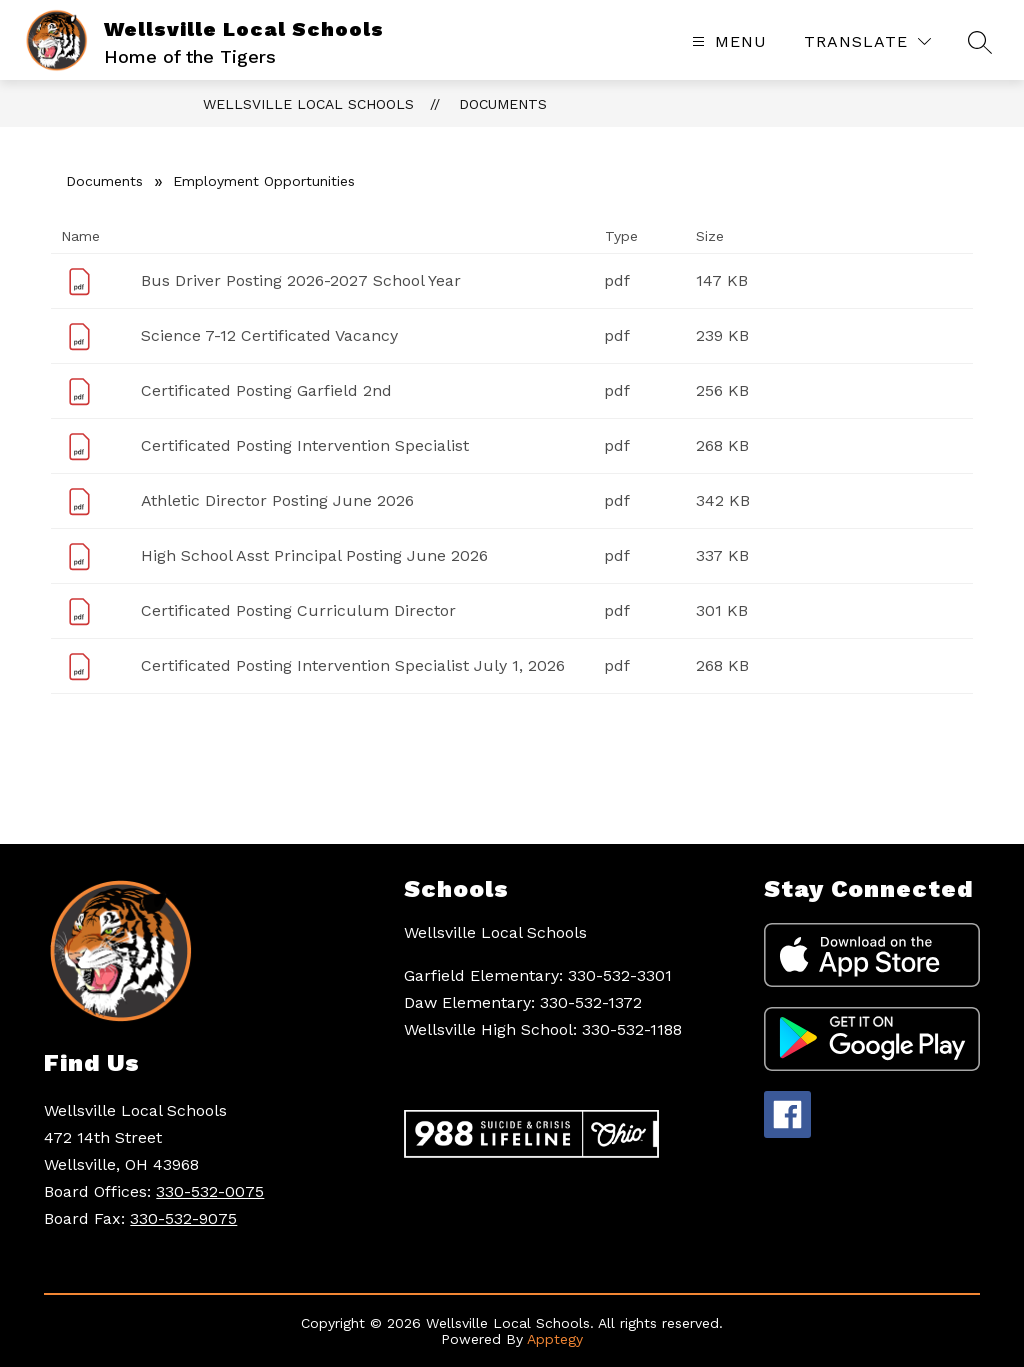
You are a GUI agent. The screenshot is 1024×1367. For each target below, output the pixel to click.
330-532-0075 (210, 1191)
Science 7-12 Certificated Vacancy (269, 335)
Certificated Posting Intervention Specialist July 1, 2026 (353, 665)
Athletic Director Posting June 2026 (277, 500)
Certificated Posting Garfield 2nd (266, 390)
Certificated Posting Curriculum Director (298, 610)
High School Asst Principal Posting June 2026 (314, 555)
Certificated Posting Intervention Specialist (305, 445)
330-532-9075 (183, 1218)
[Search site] (980, 42)
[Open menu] (727, 41)
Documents (503, 104)
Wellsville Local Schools (308, 104)
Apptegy (555, 1339)
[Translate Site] (867, 41)
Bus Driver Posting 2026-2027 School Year (301, 280)
